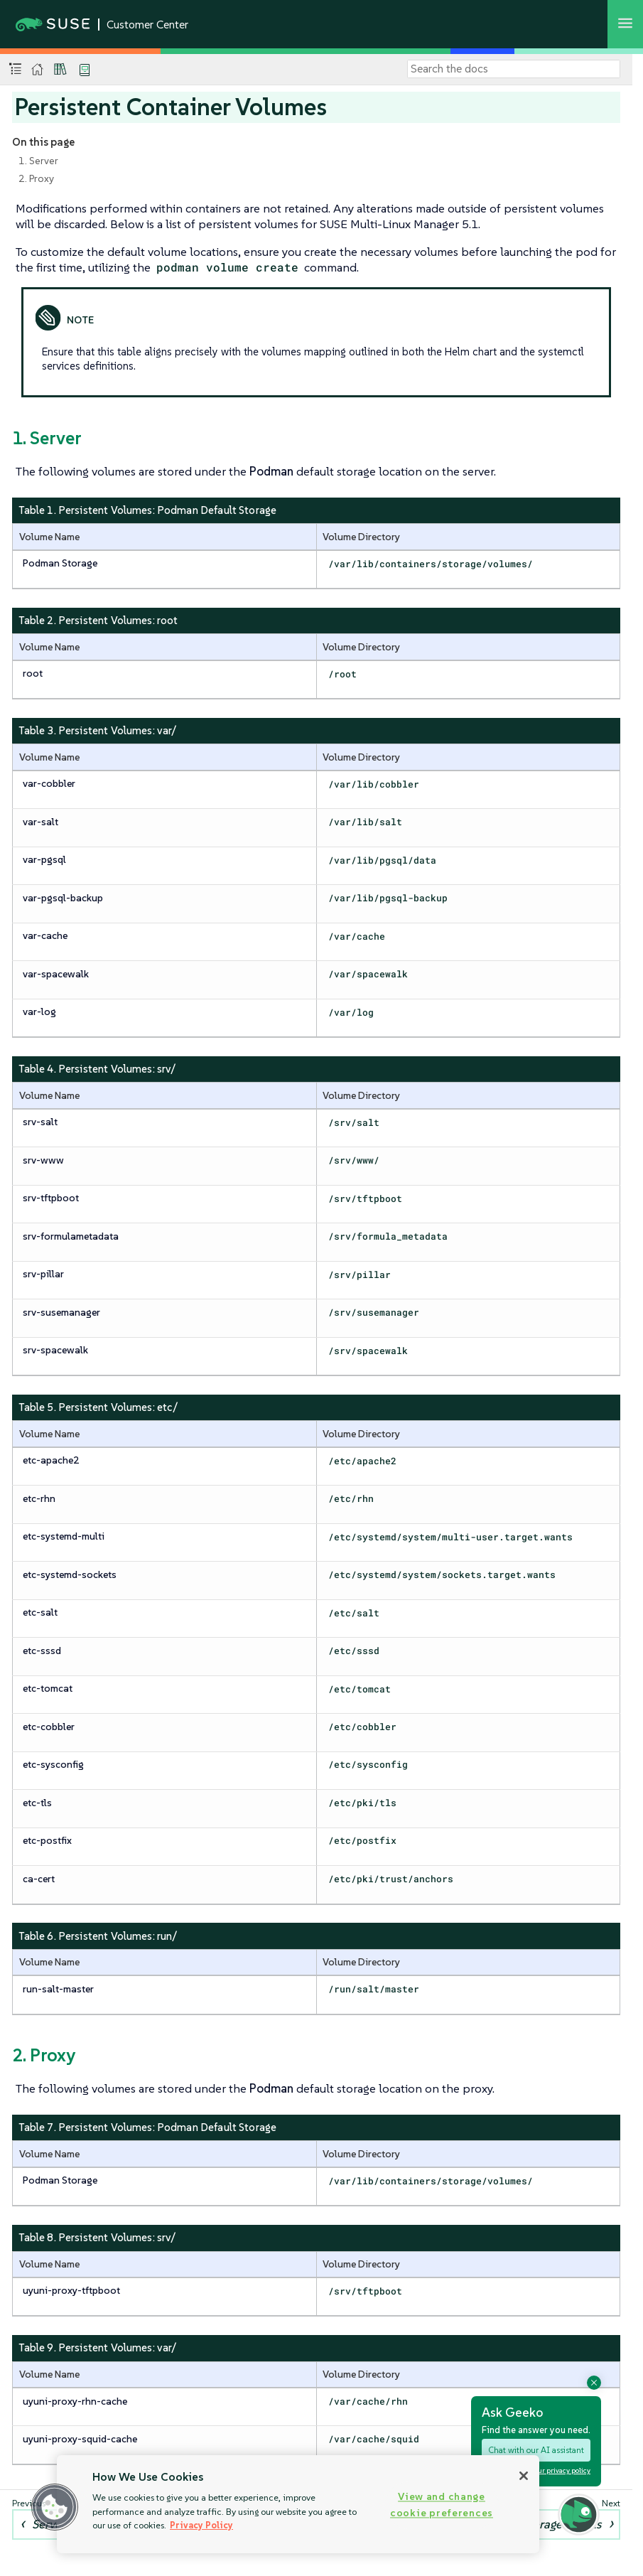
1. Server (38, 160)
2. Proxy (36, 178)
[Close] (523, 2475)
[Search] (513, 69)
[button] (54, 2507)
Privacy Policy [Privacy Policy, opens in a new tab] (201, 2525)
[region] (298, 2504)
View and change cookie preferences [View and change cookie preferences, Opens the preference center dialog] (441, 2504)
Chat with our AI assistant (536, 2449)
